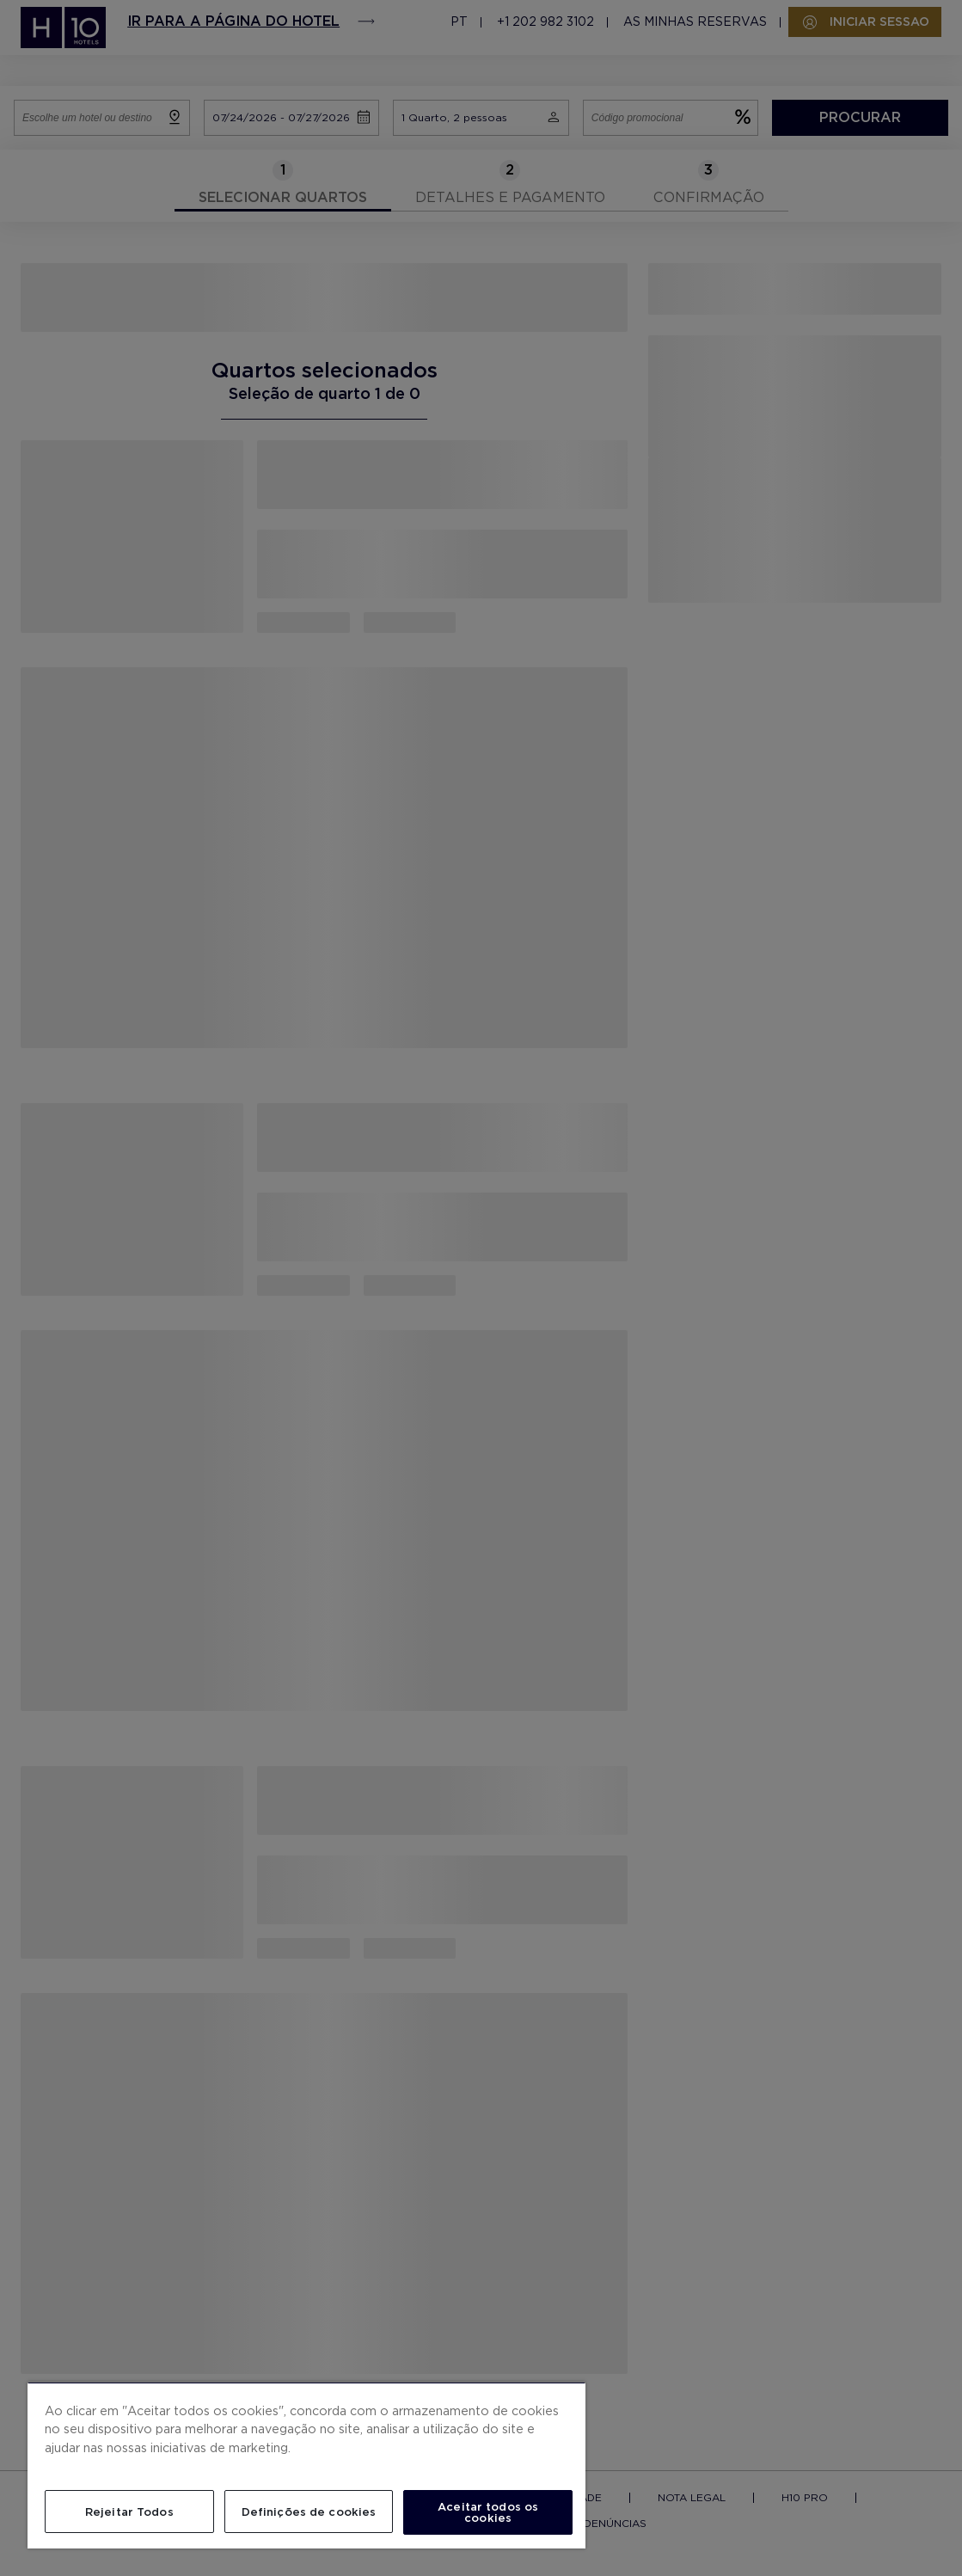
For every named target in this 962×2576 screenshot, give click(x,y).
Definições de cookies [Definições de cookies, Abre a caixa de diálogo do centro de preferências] (309, 2511)
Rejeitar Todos (129, 2511)
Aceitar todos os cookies (488, 2512)
